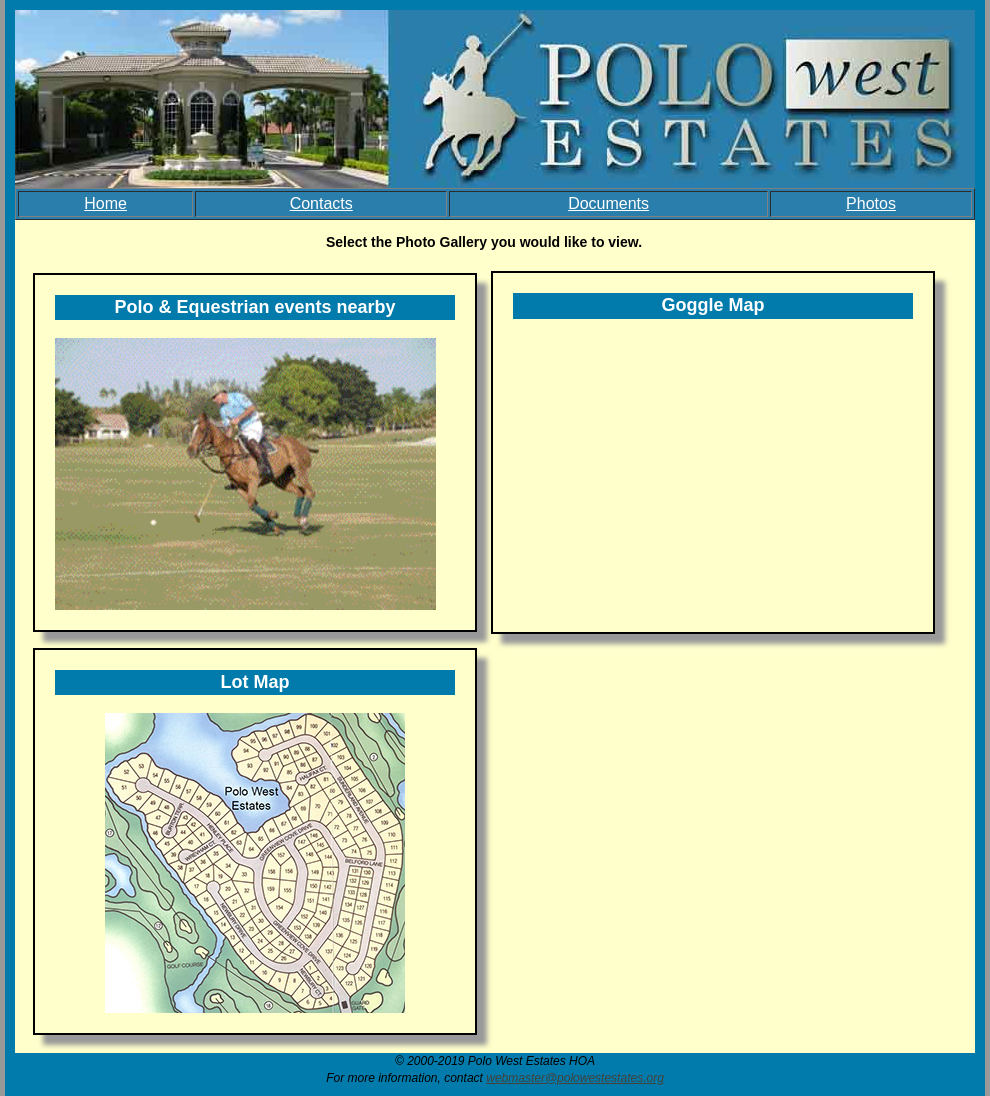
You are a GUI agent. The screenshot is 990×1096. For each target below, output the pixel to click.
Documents (608, 203)
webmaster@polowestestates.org (575, 1078)
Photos (871, 203)
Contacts (321, 203)
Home (105, 203)
